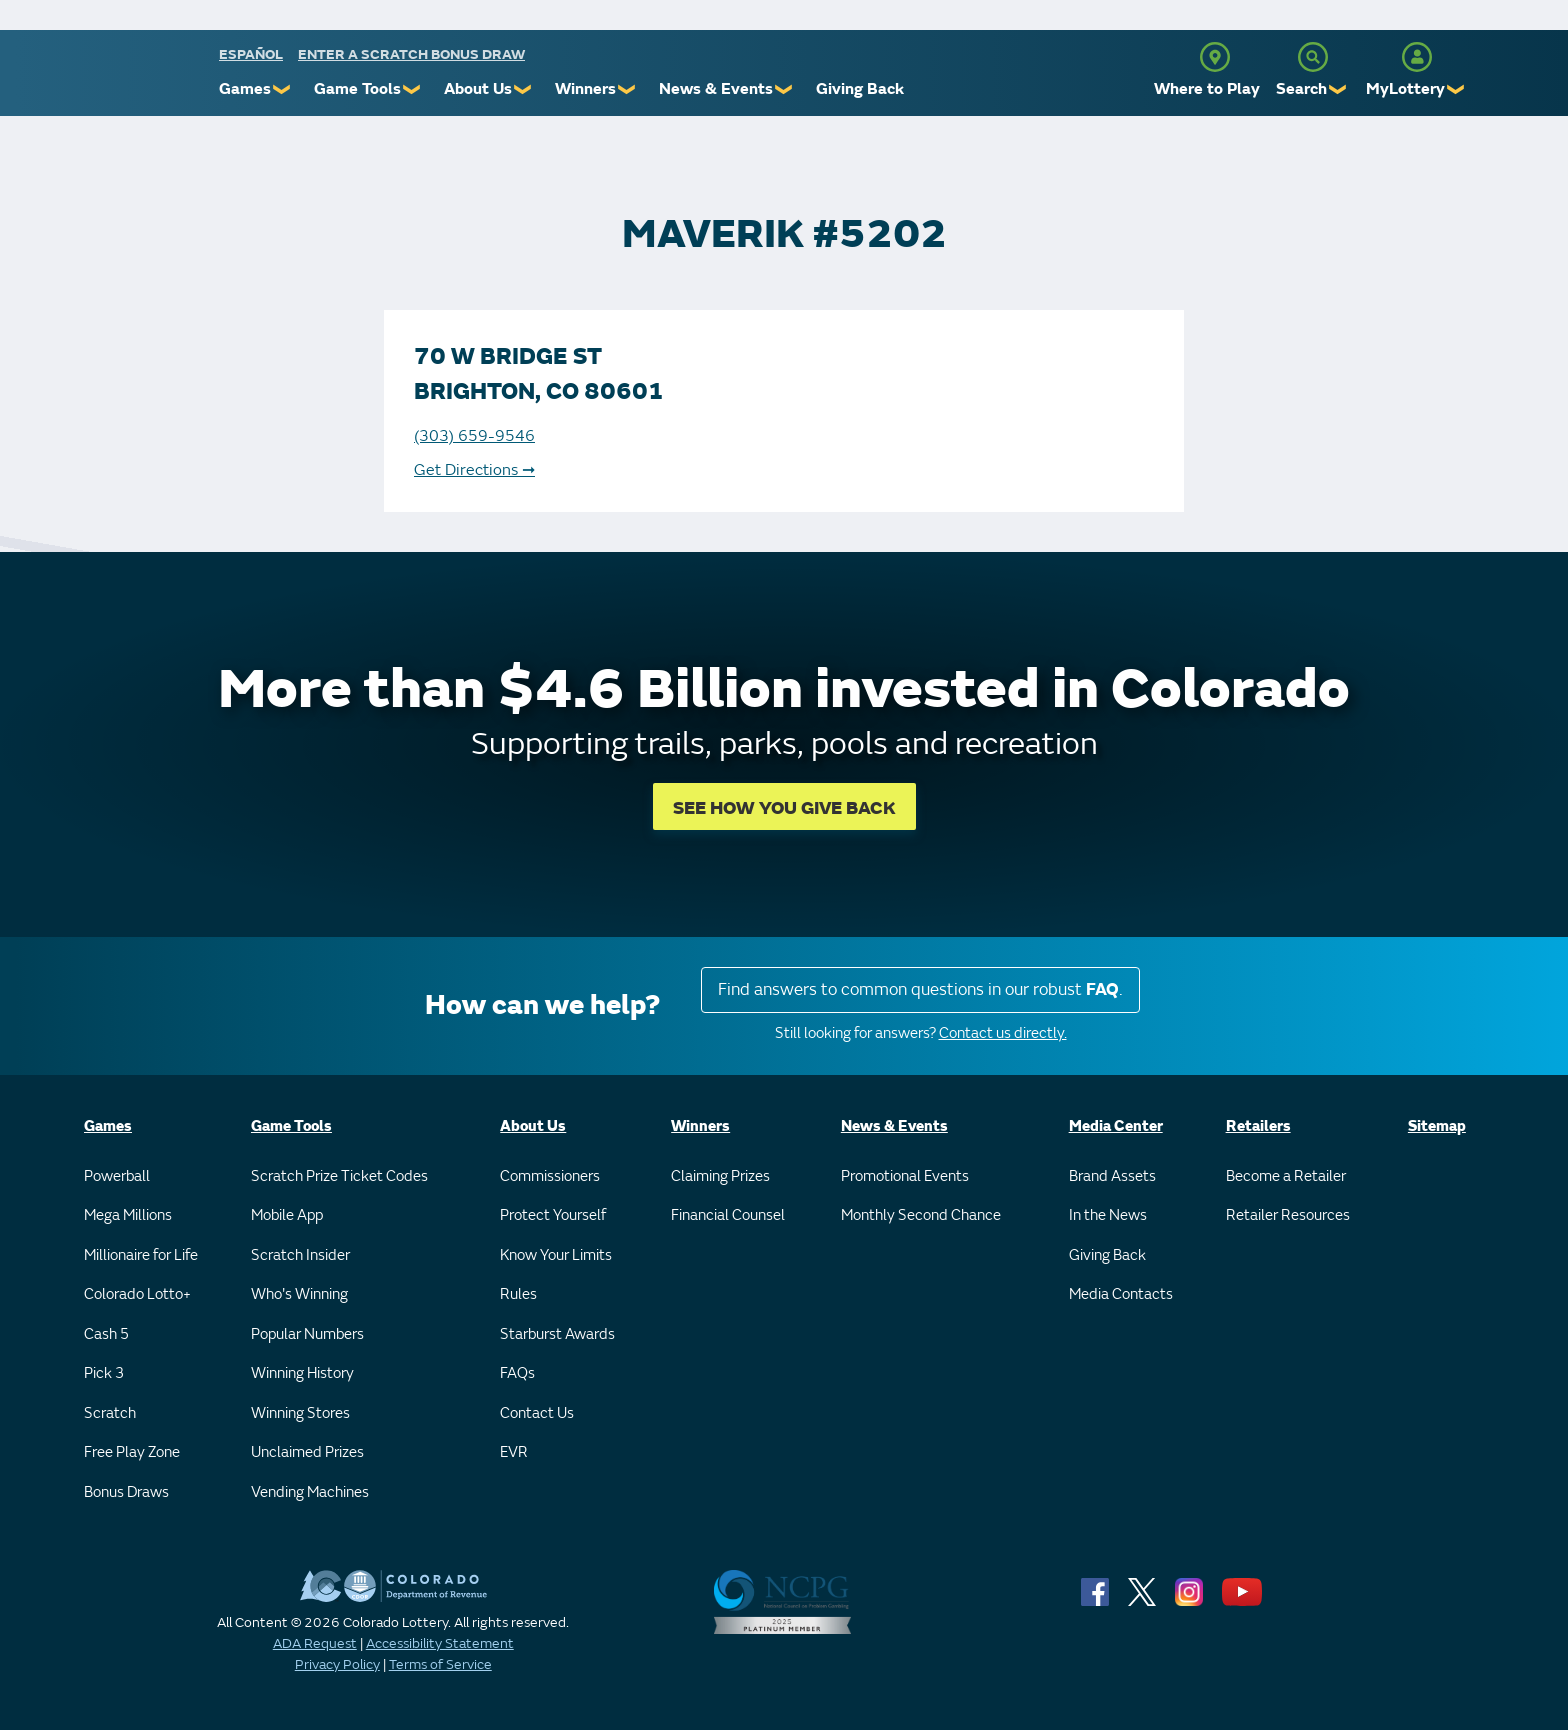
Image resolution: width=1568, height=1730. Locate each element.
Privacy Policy (337, 1664)
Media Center (1116, 1126)
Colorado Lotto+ (137, 1294)
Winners (585, 89)
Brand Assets (1112, 1176)
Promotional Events (905, 1176)
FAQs (517, 1373)
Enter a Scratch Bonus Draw (411, 54)
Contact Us (537, 1413)
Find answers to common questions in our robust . (920, 989)
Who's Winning (299, 1294)
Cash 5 (106, 1334)
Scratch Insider (300, 1255)
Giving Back (860, 89)
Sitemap (1437, 1126)
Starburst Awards (557, 1334)
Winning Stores (300, 1413)
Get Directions (474, 470)
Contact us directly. (1003, 1033)
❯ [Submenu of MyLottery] (1456, 89)
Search (1301, 89)
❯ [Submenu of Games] (282, 89)
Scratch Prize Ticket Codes (339, 1176)
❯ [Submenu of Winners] (627, 89)
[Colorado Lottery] (141, 78)
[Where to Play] (1215, 57)
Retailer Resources (1288, 1215)
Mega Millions (128, 1215)
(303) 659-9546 (474, 436)
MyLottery (1405, 89)
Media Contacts (1121, 1294)
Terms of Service (440, 1664)
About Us (478, 89)
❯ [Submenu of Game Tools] (412, 89)
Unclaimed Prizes (307, 1452)
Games (245, 89)
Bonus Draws (126, 1492)
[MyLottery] (1417, 57)
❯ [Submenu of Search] (1338, 89)
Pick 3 (104, 1373)
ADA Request (315, 1643)
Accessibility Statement (440, 1643)
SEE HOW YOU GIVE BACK (784, 808)
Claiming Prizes (720, 1176)
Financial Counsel (728, 1215)
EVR (514, 1452)
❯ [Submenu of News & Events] (784, 89)
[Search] (1313, 57)
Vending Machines (310, 1492)
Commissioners (550, 1176)
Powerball (117, 1176)
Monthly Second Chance (921, 1215)
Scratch (110, 1413)
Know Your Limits (556, 1255)
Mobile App (287, 1215)
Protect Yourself (553, 1215)
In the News (1108, 1215)
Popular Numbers (307, 1334)
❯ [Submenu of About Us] (523, 89)
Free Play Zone (132, 1452)
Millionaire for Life (141, 1255)
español (251, 54)
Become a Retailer (1286, 1176)
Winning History (302, 1373)
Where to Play (1207, 89)
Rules (518, 1294)
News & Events (716, 89)
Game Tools (357, 89)
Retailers (1258, 1126)
